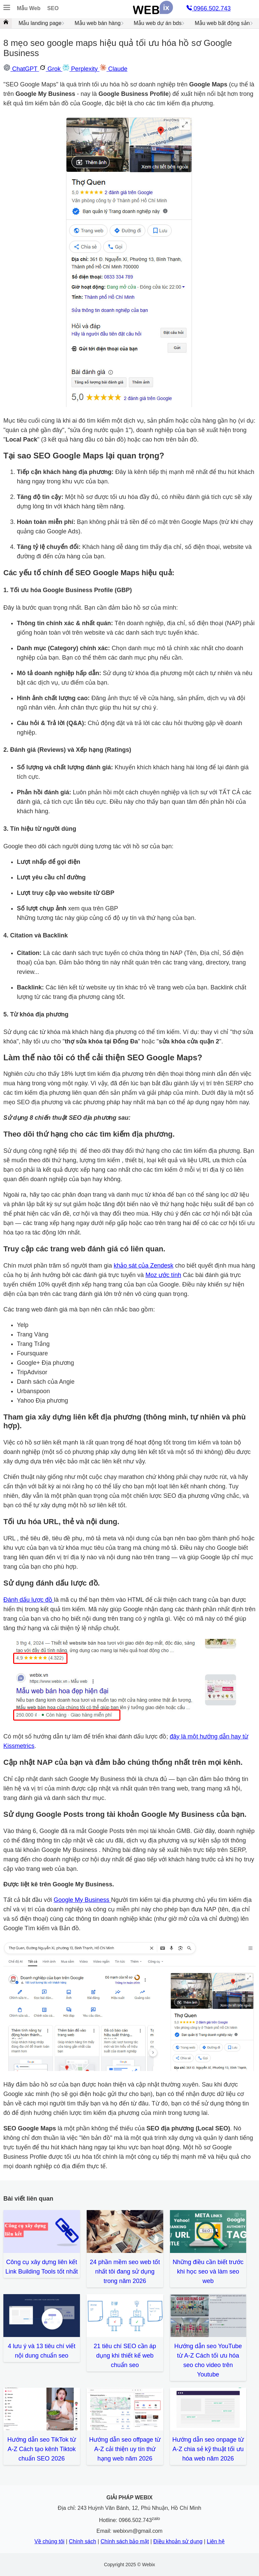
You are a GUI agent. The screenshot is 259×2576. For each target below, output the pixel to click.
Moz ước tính (163, 1275)
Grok (50, 68)
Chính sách (82, 2541)
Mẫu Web (28, 8)
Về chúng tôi (49, 2541)
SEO (53, 8)
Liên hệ (216, 2541)
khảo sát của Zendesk (143, 1265)
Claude (113, 68)
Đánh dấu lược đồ (28, 1599)
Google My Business (82, 1899)
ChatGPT (21, 68)
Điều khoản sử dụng (178, 2541)
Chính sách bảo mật (124, 2541)
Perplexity (80, 68)
